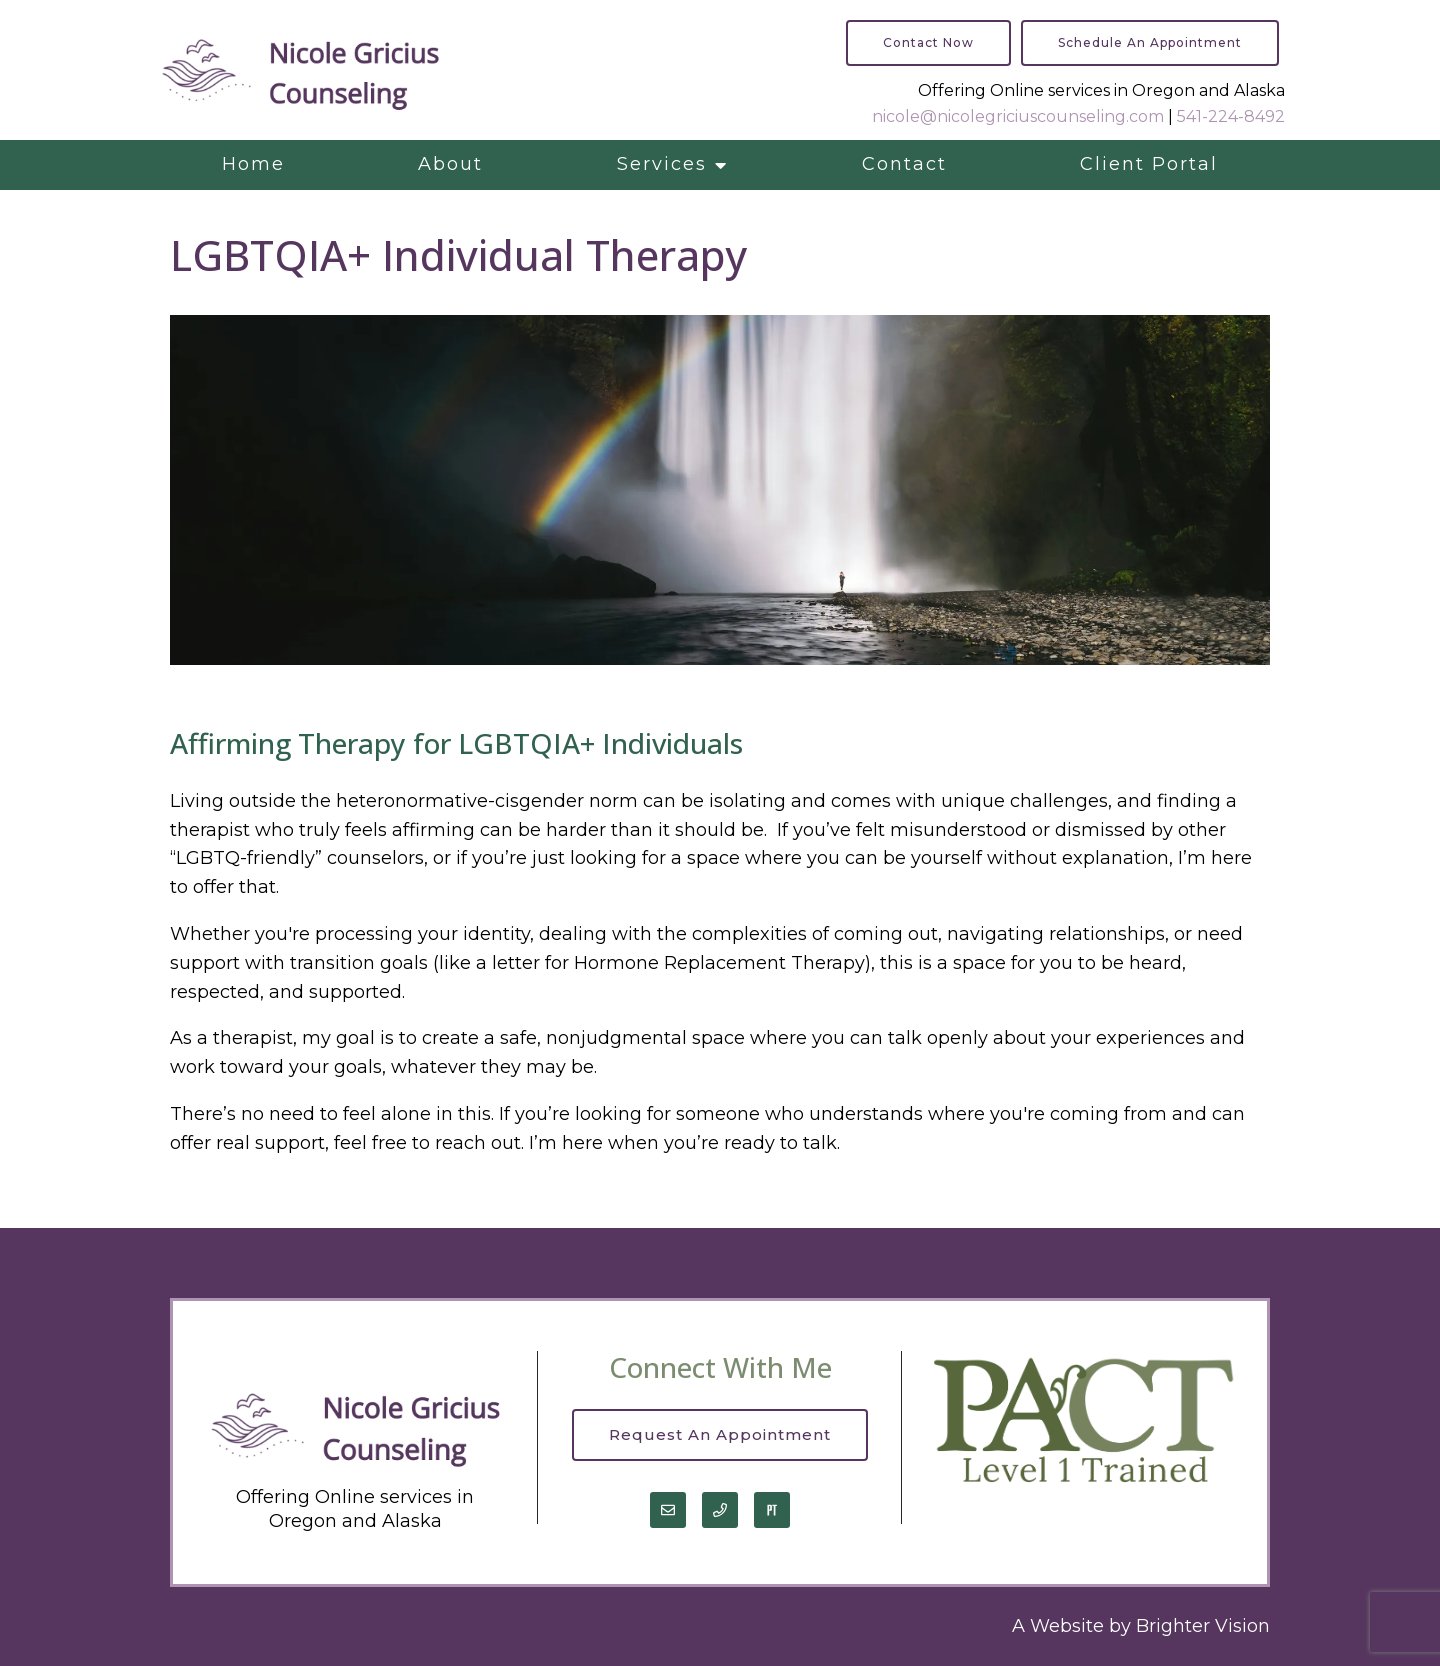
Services (662, 164)
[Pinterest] (772, 1510)
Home (253, 164)
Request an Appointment (720, 1434)
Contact (904, 164)
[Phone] (720, 1510)
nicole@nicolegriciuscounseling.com (1018, 116)
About (450, 164)
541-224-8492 (1231, 116)
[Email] (668, 1510)
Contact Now (928, 42)
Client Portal (1149, 164)
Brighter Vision (1203, 1626)
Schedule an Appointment (1150, 42)
